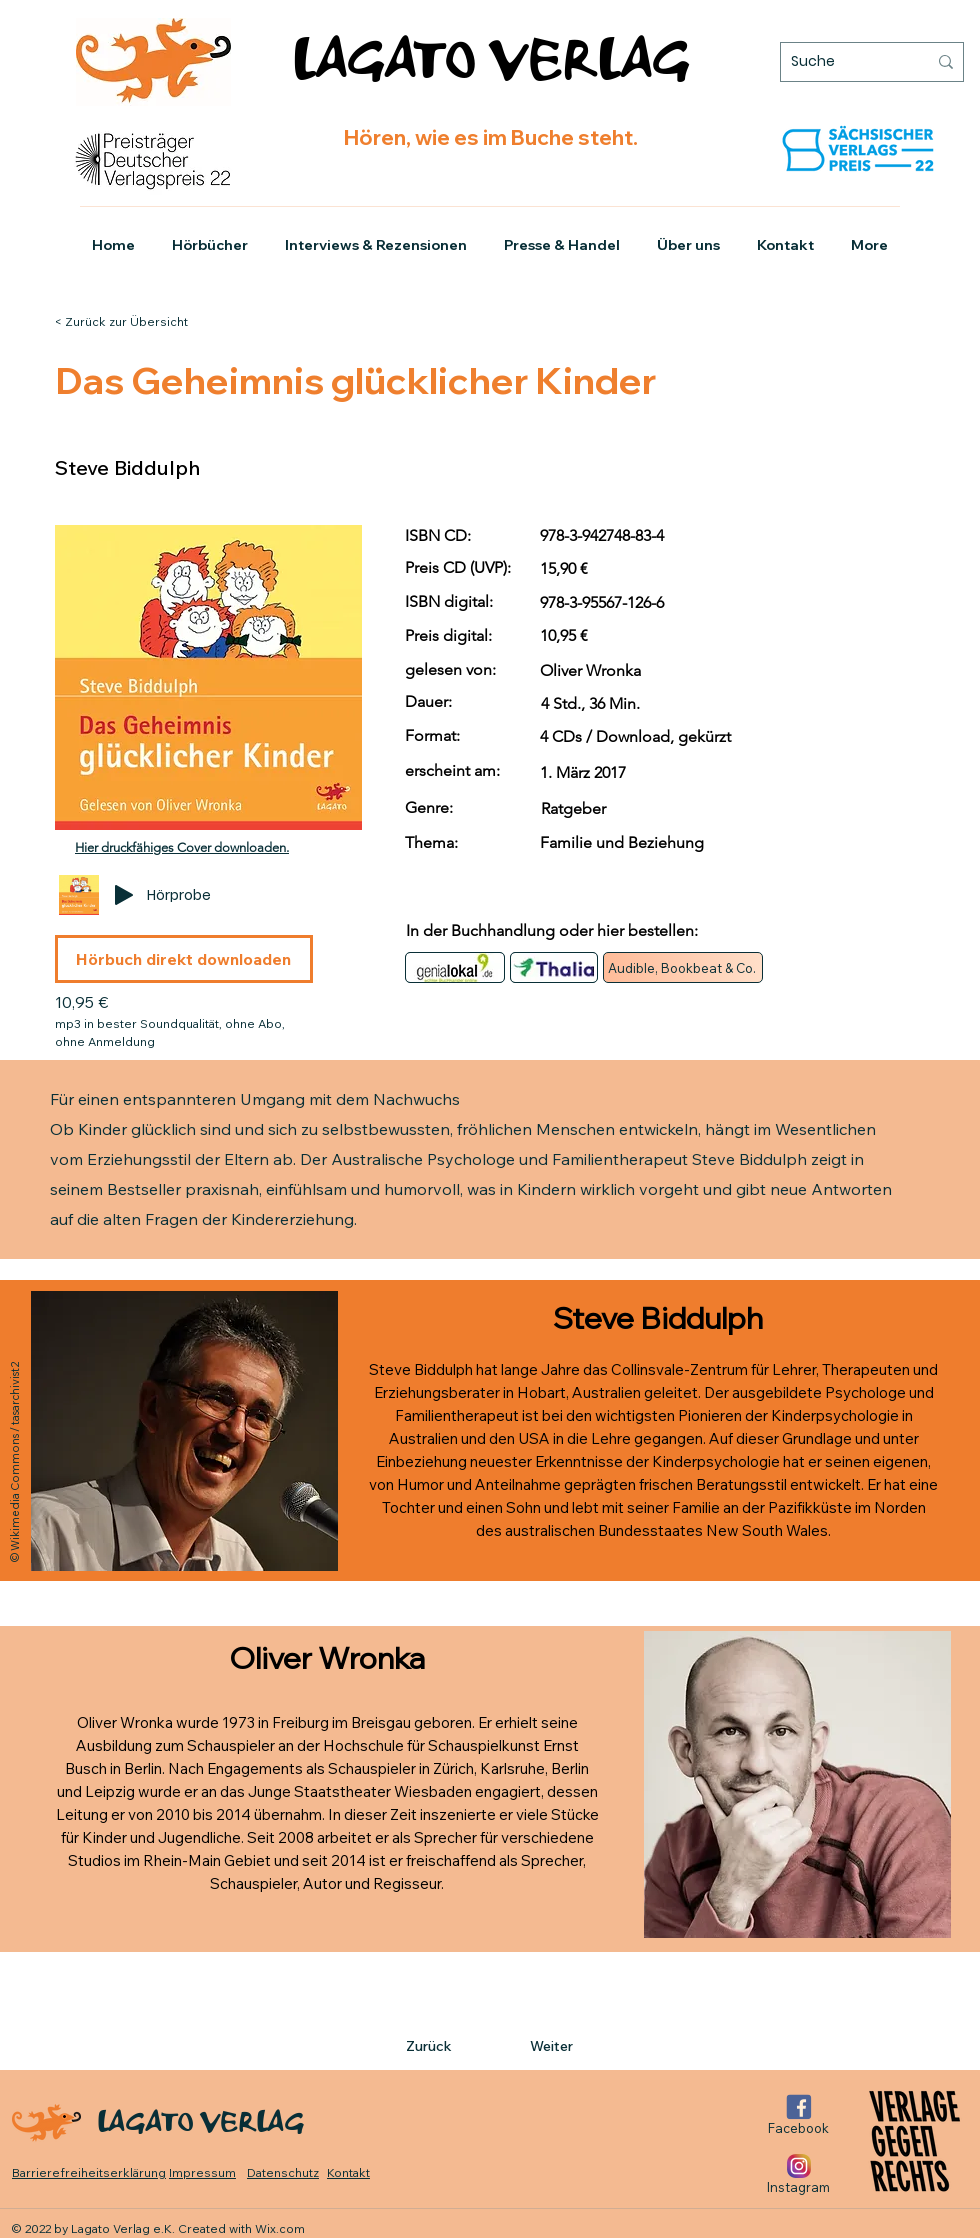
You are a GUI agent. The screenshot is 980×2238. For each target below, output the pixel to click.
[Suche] (844, 62)
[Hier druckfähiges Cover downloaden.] (184, 848)
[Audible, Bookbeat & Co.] (683, 967)
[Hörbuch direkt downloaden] (184, 959)
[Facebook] (798, 2114)
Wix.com (280, 2228)
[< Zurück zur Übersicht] (133, 322)
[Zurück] (472, 2046)
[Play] (124, 895)
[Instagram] (798, 2173)
